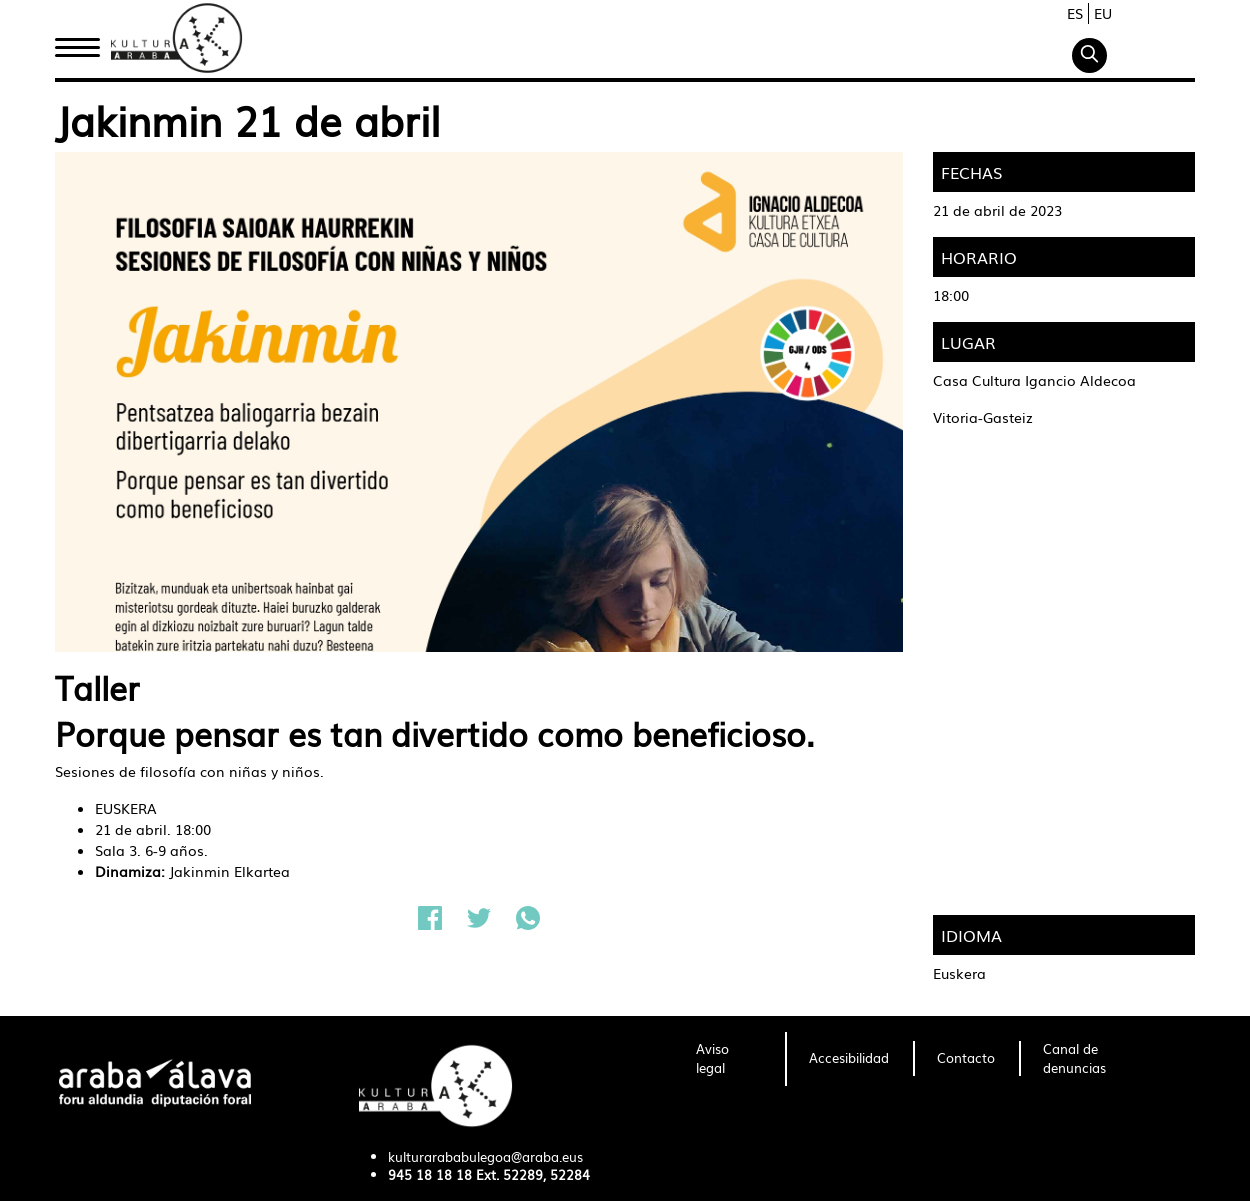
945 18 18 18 (430, 1174)
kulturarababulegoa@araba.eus (485, 1156)
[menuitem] (728, 1059)
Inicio (77, 43)
